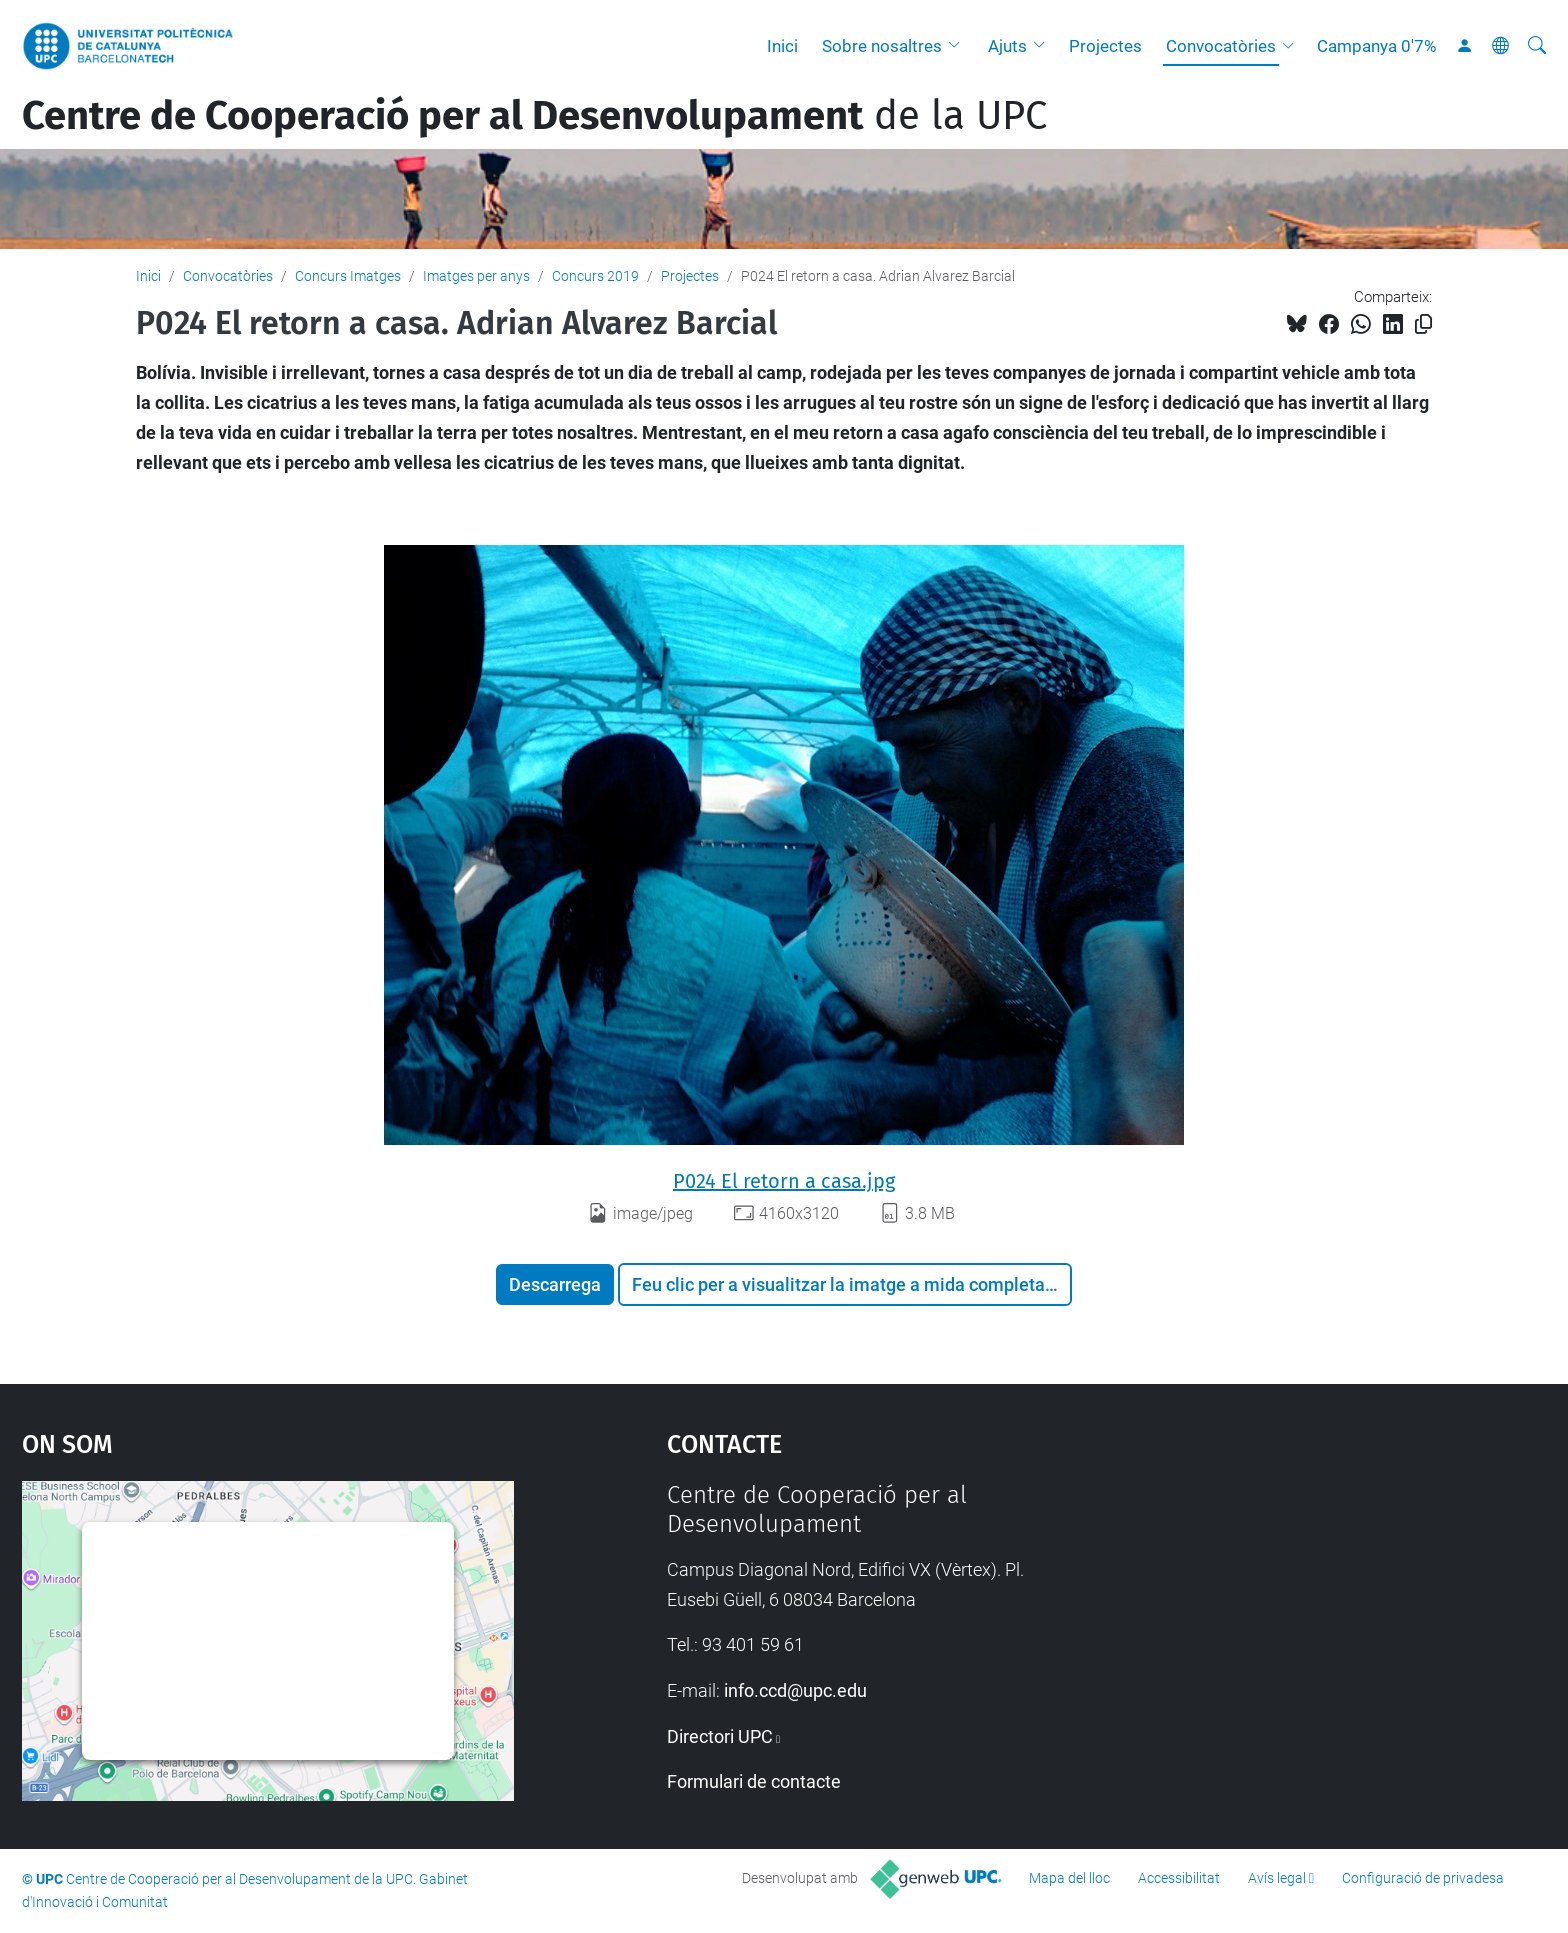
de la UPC (534, 116)
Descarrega (555, 1284)
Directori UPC (720, 1736)
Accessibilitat (1179, 1878)
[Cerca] (1537, 46)
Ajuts (1007, 46)
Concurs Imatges (348, 276)
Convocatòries (1221, 46)
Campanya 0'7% (1376, 46)
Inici (782, 46)
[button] (959, 46)
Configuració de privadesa (1423, 1878)
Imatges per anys (476, 276)
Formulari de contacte (754, 1781)
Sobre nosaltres (882, 46)
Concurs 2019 (595, 276)
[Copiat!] (1423, 324)
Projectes (1105, 46)
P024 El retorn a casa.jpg (784, 1181)
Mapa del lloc (1069, 1878)
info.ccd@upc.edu (795, 1690)
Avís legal (1277, 1878)
